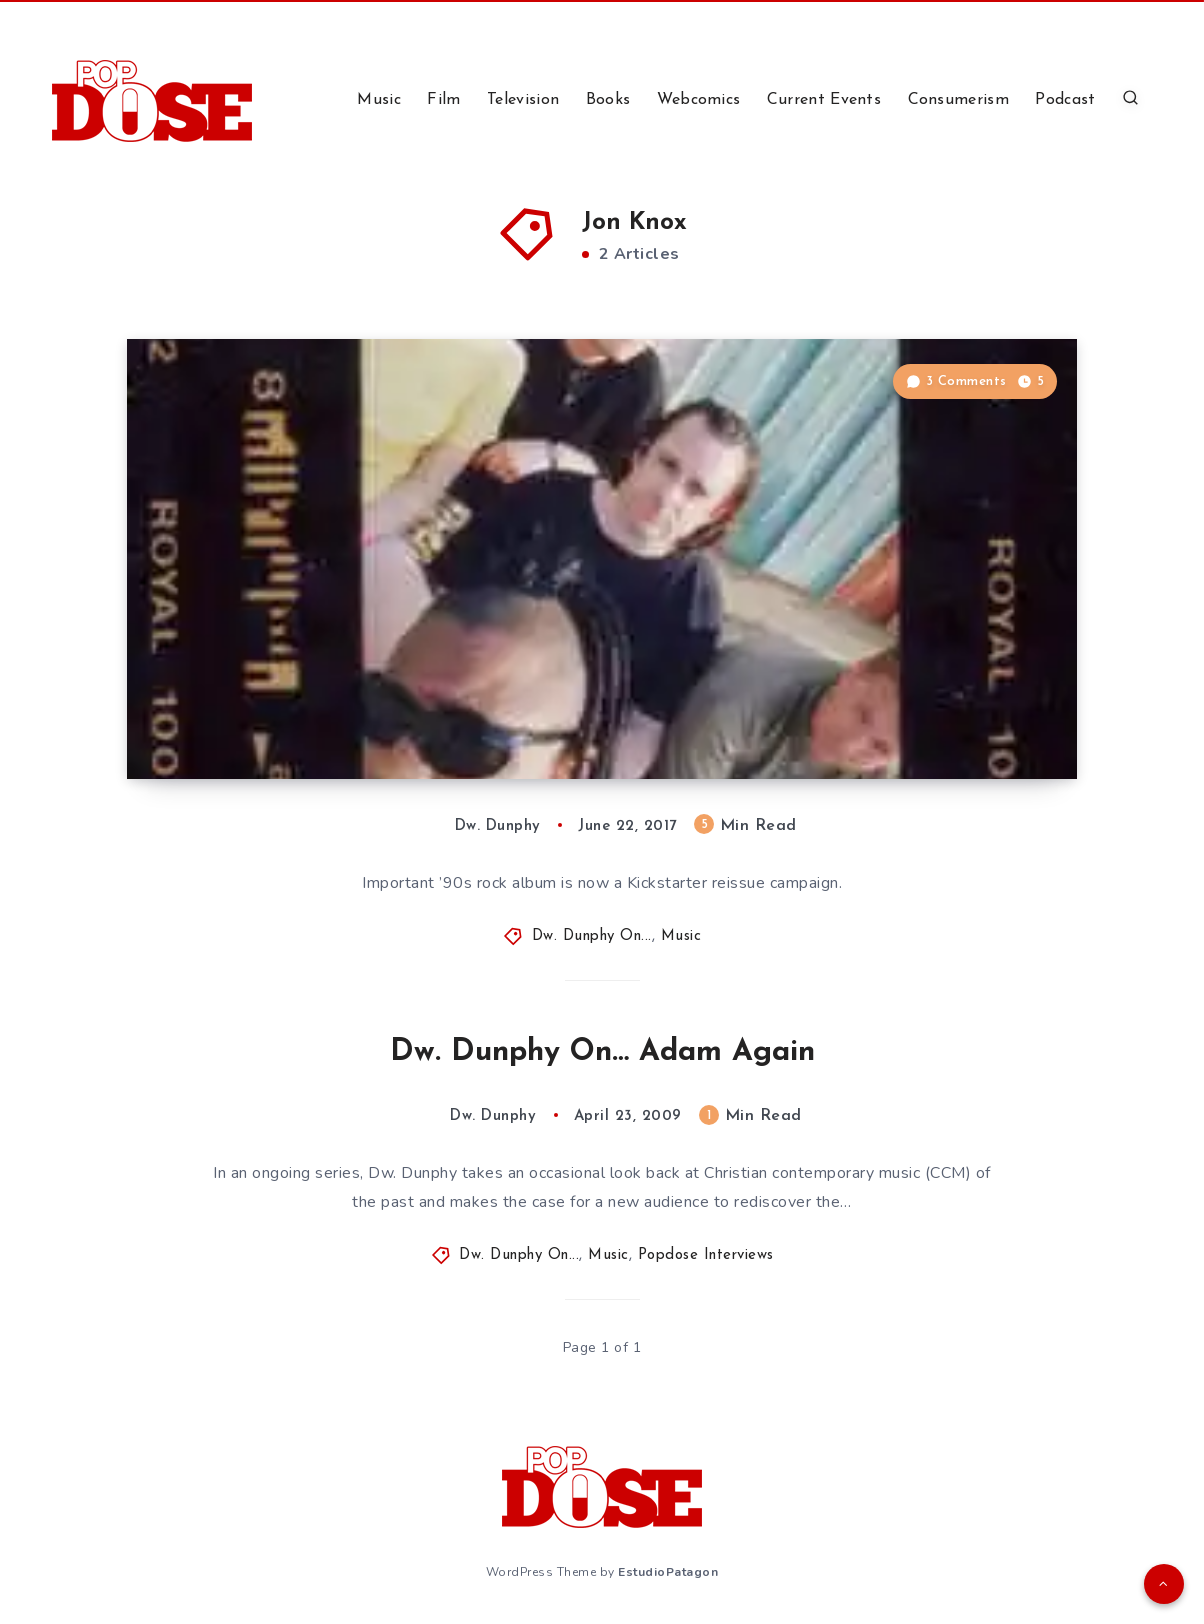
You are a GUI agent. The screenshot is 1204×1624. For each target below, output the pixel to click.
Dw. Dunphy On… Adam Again (602, 1052)
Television (523, 100)
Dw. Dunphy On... (592, 936)
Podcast (1065, 100)
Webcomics (699, 100)
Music (379, 100)
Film (443, 100)
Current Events (824, 100)
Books (608, 100)
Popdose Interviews (706, 1255)
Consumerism (958, 100)
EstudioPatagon (668, 1572)
